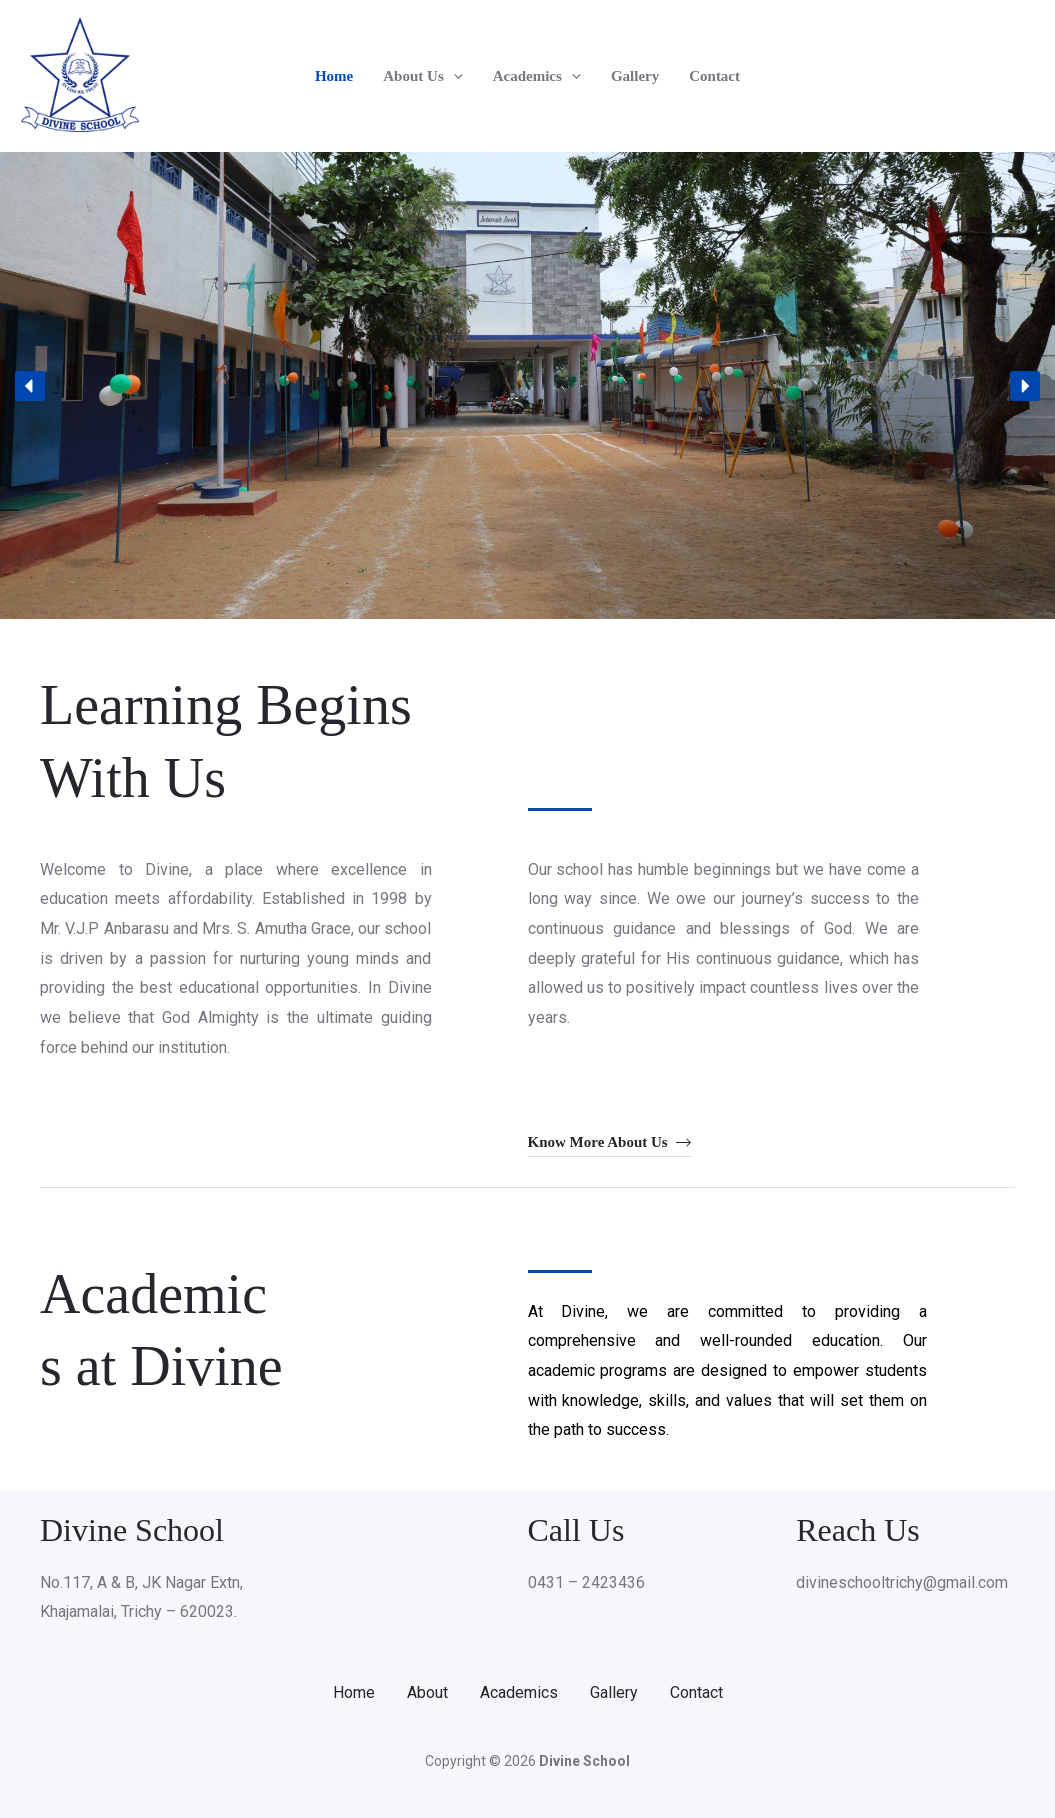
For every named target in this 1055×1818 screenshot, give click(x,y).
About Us (422, 76)
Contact (714, 76)
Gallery (635, 76)
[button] (453, 76)
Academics (537, 76)
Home (334, 76)
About (427, 1692)
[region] (527, 385)
